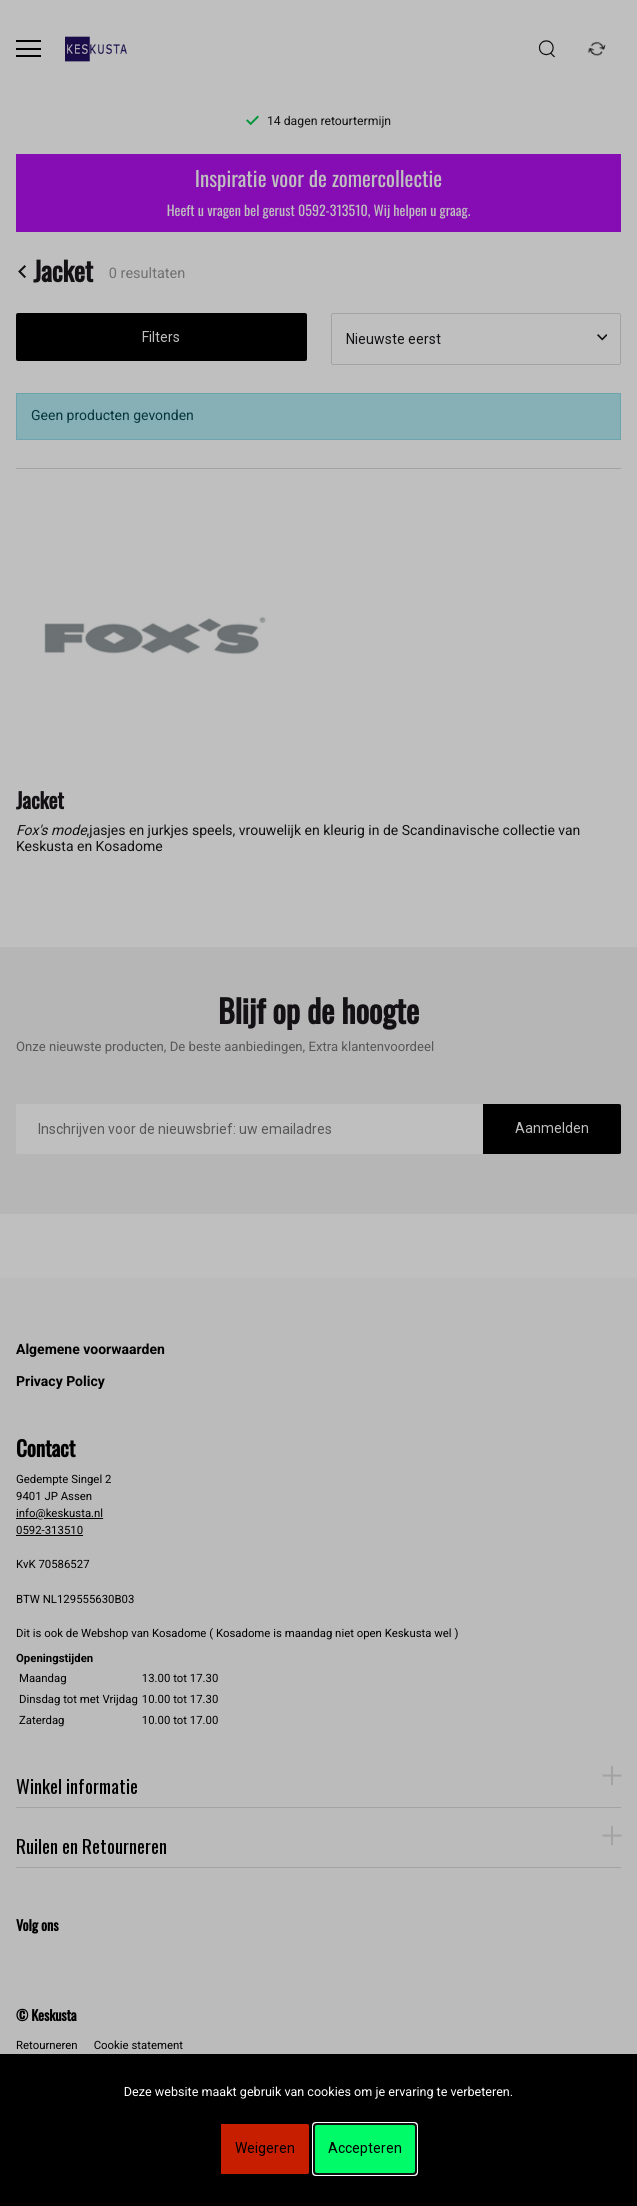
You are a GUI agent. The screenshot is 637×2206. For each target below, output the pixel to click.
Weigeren (265, 2148)
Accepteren (365, 2148)
